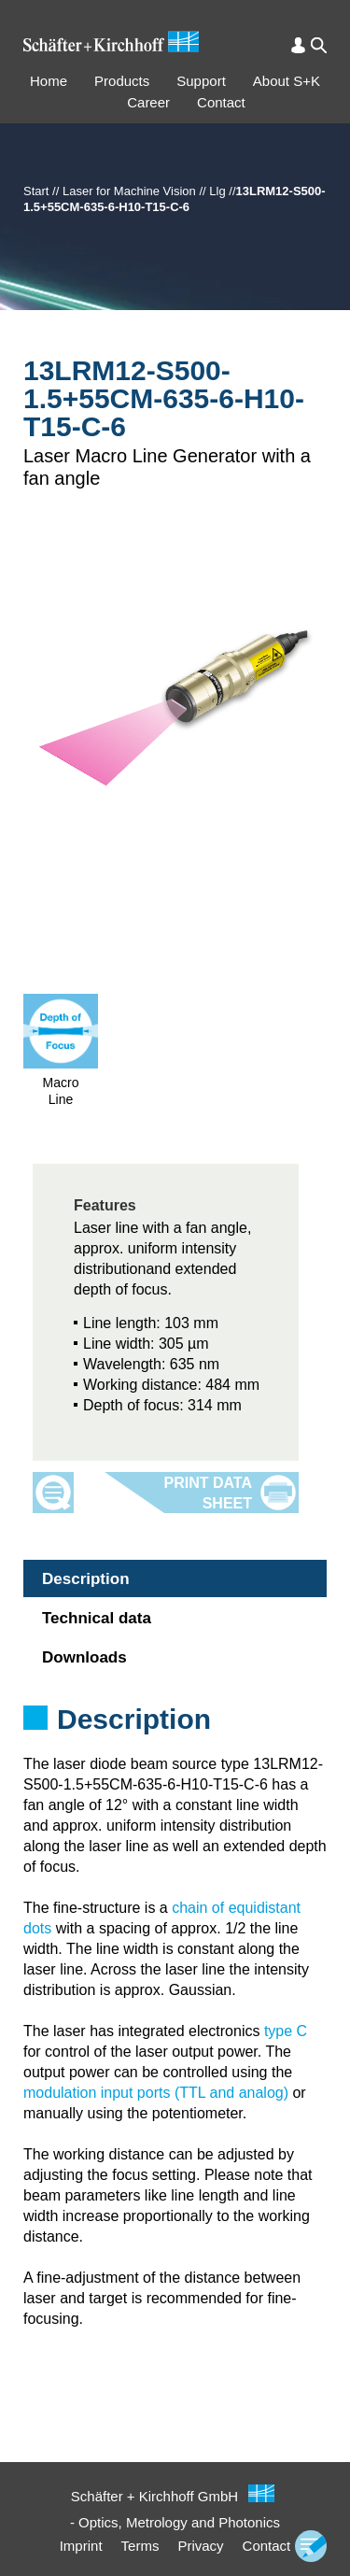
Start (36, 191)
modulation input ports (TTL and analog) (155, 2093)
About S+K (286, 81)
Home (48, 81)
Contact (221, 102)
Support (201, 81)
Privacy (200, 2546)
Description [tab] (86, 1579)
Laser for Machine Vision (129, 191)
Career (148, 102)
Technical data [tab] (96, 1618)
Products (121, 81)
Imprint (81, 2546)
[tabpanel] (175, 1744)
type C (285, 2031)
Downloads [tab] (84, 1657)
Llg (217, 191)
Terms (140, 2546)
